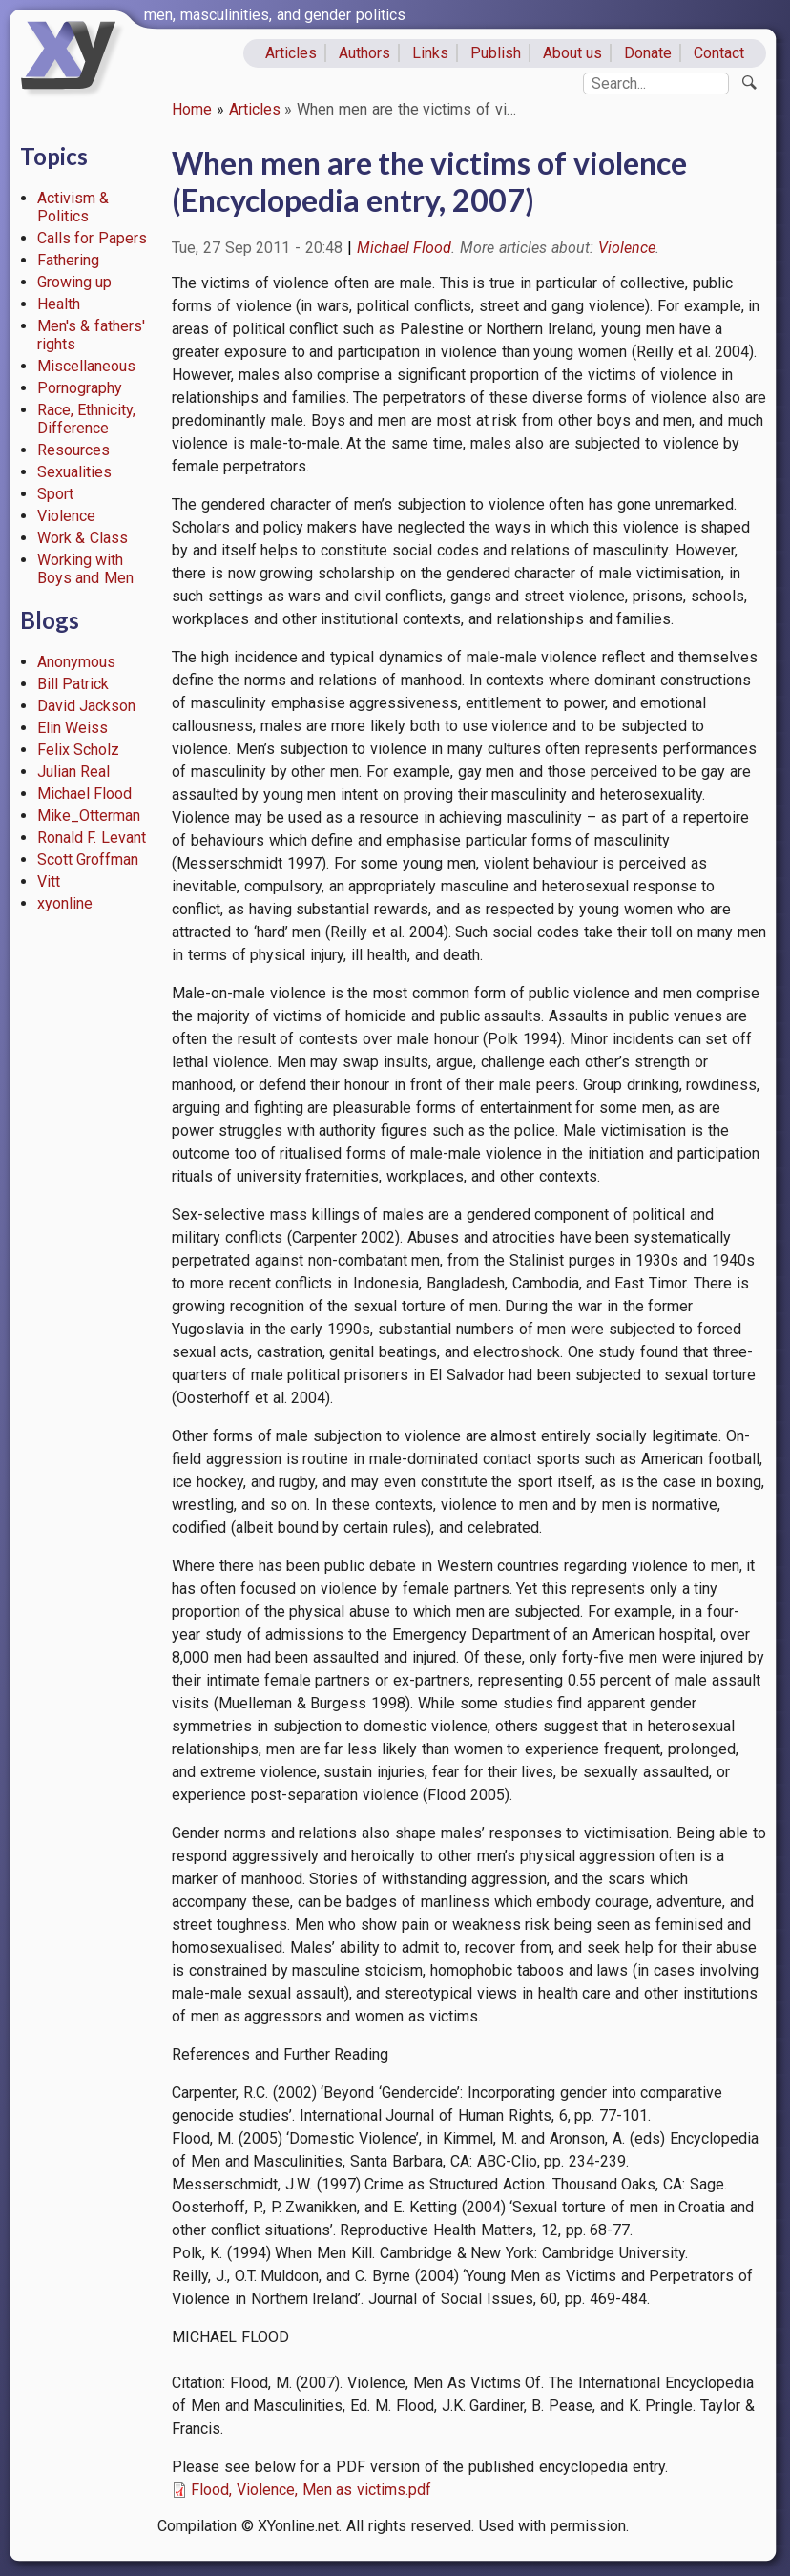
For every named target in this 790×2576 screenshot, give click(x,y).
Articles (291, 53)
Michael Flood (85, 794)
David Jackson (86, 706)
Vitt (48, 881)
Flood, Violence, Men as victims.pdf (311, 2490)
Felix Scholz (78, 750)
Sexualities (74, 472)
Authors (364, 53)
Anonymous (76, 662)
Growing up (75, 282)
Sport (55, 494)
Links (430, 53)
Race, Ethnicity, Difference (86, 419)
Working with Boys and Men (86, 569)
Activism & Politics (73, 207)
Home (192, 109)
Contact (719, 53)
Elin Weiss (73, 728)
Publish (495, 53)
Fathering (68, 260)
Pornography (79, 388)
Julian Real (74, 772)
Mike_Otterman (88, 815)
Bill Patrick (73, 684)
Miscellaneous (86, 366)
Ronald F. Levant (92, 837)
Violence (66, 516)
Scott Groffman (88, 859)
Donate (648, 53)
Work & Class (83, 538)
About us (573, 53)
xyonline (65, 903)
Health (58, 304)
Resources (73, 450)
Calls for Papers (92, 238)
